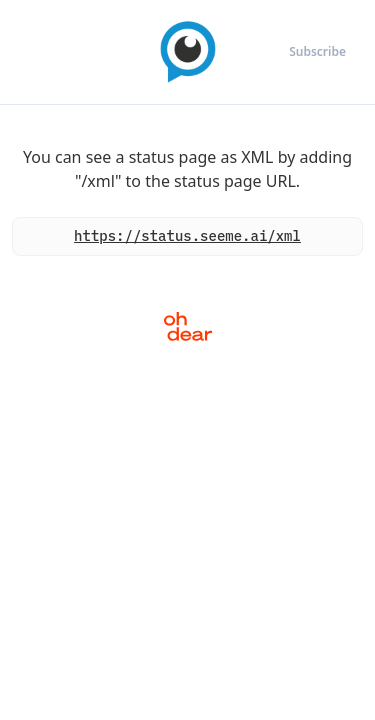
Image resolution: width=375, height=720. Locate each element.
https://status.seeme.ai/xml (187, 236)
